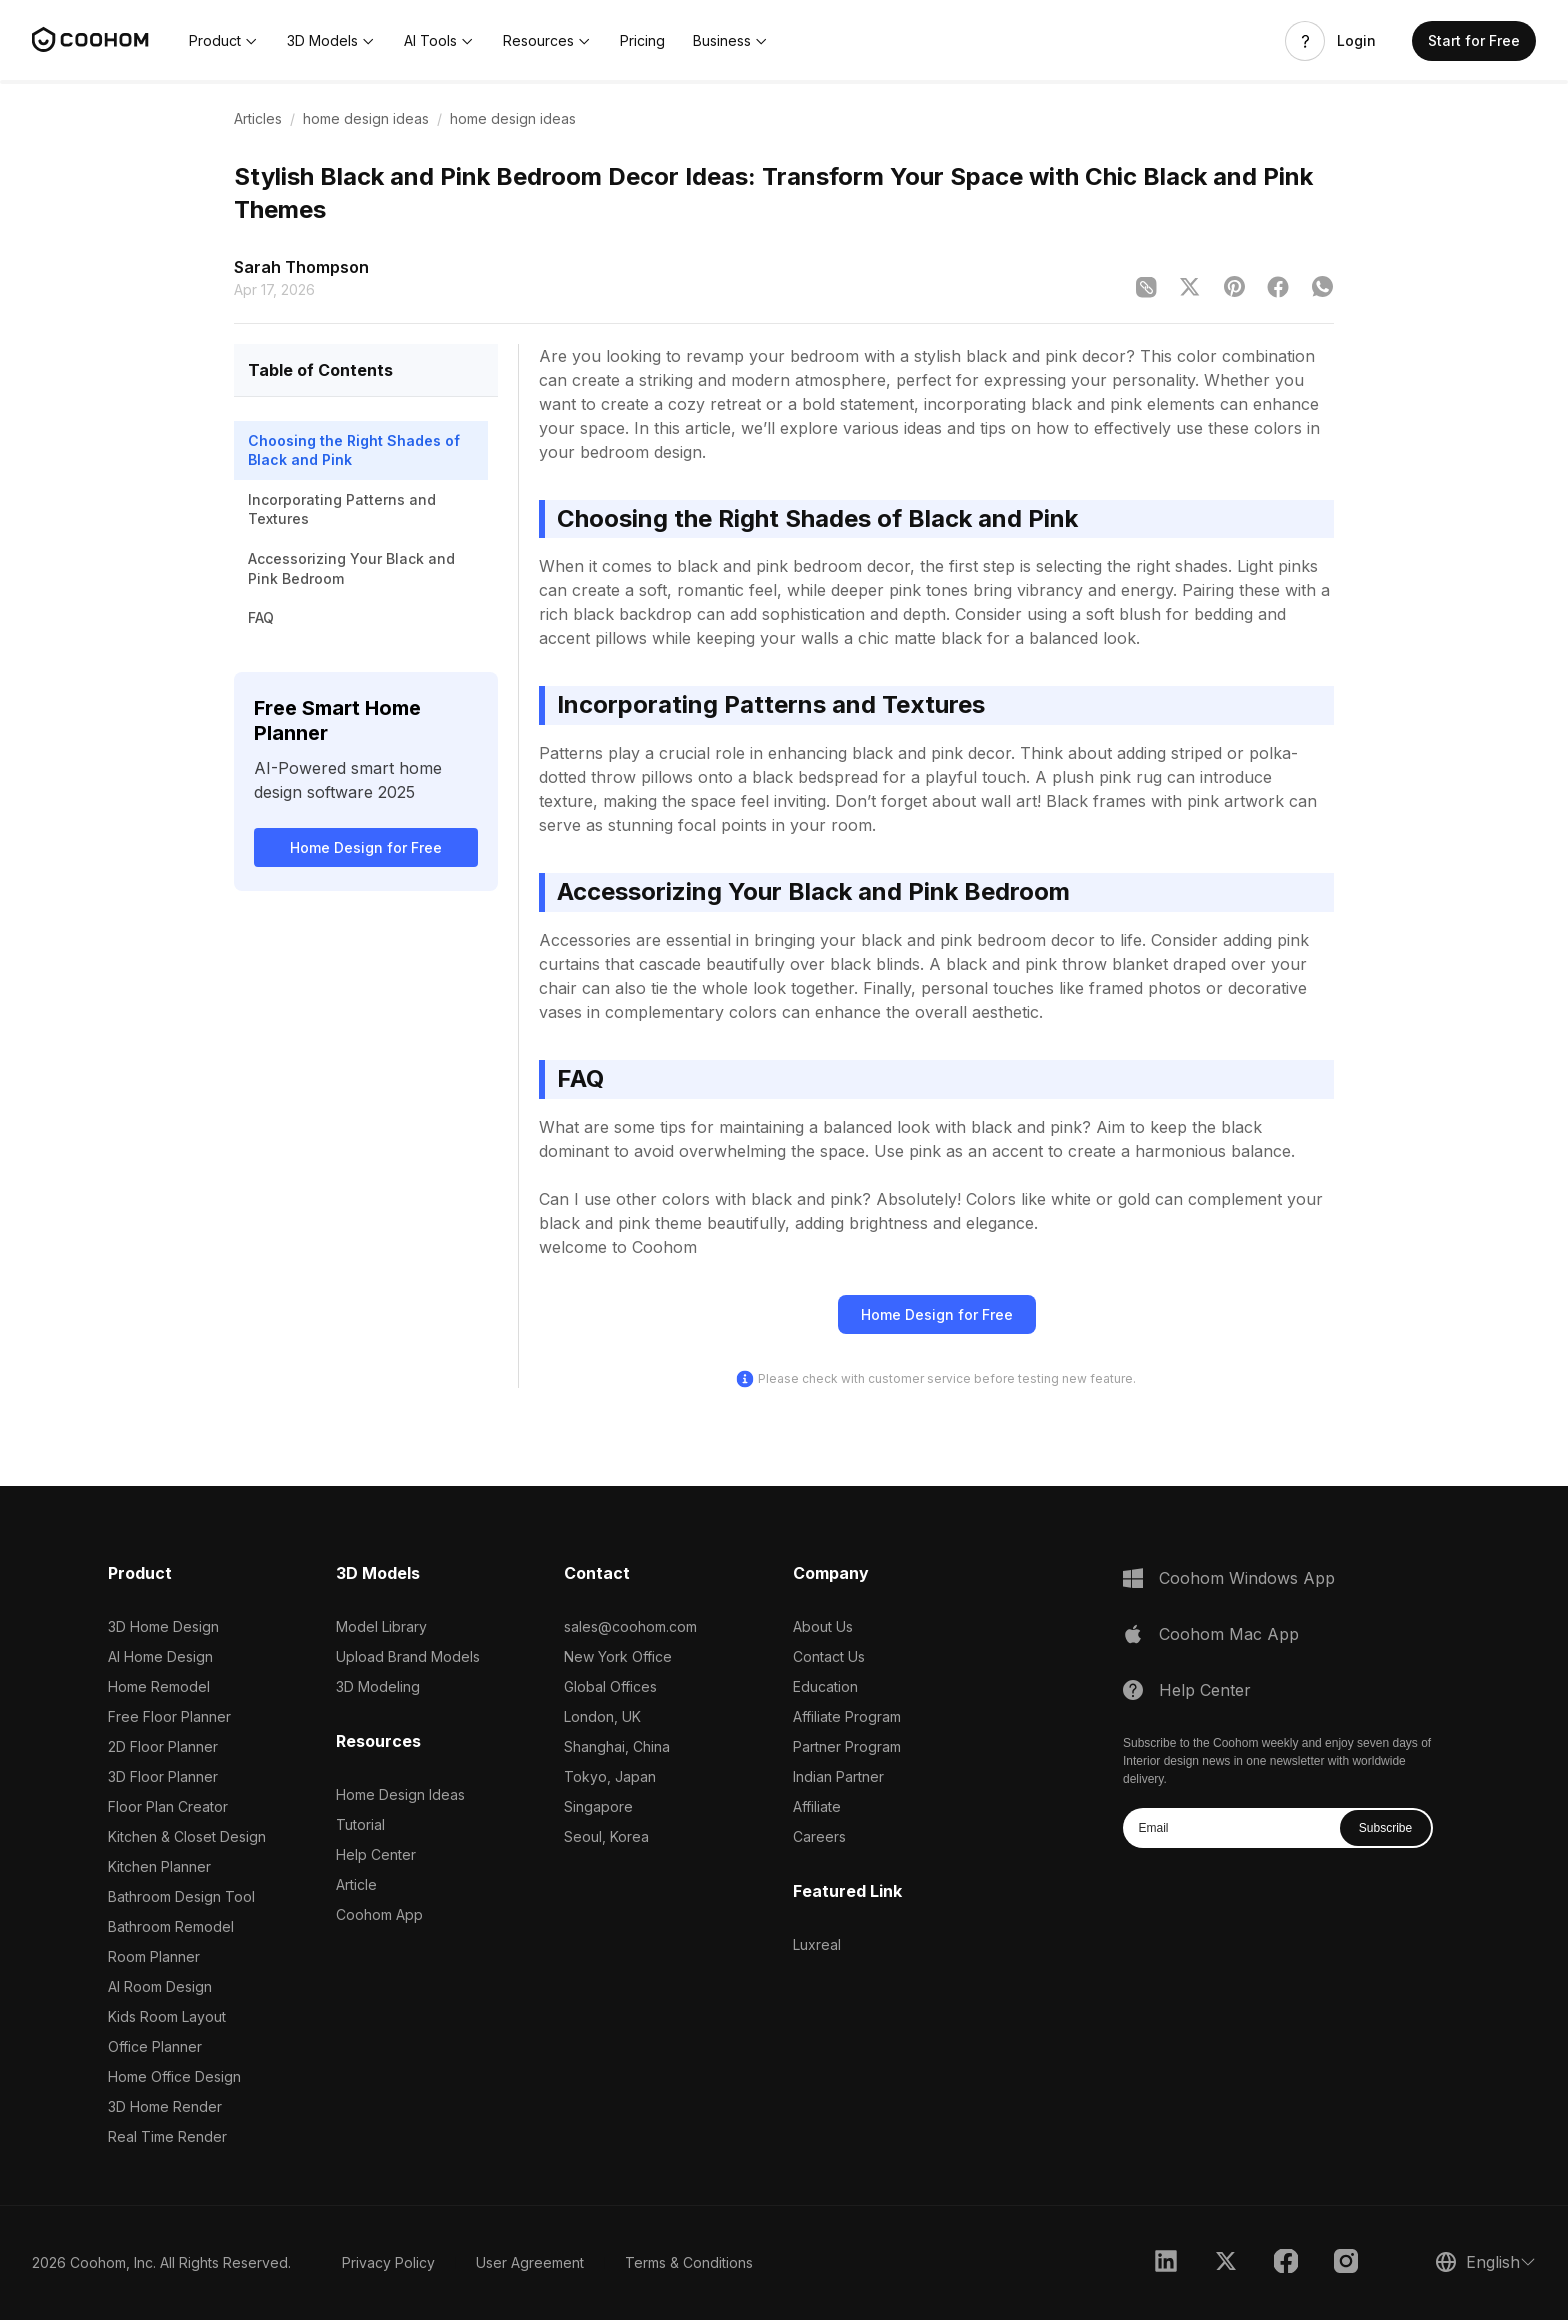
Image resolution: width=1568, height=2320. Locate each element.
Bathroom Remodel (171, 1926)
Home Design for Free (366, 847)
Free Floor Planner (169, 1716)
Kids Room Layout (167, 2016)
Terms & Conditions (689, 2262)
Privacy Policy (388, 2262)
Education (825, 1686)
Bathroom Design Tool (181, 1896)
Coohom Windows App (1247, 1578)
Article (356, 1884)
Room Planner (154, 1956)
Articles (258, 118)
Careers (819, 1836)
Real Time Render (167, 2136)
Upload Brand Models (408, 1656)
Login (1356, 41)
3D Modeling (378, 1686)
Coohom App (379, 1914)
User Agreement (530, 2262)
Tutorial (360, 1824)
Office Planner (155, 2046)
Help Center (376, 1854)
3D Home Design (163, 1626)
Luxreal (817, 1944)
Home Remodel (159, 1686)
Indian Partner (838, 1776)
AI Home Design (160, 1656)
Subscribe (1385, 1828)
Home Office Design (174, 2076)
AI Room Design (160, 1986)
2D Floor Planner (163, 1746)
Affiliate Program (847, 1716)
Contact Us (829, 1656)
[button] (224, 41)
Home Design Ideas (400, 1794)
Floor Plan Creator (168, 1806)
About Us (823, 1626)
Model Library (381, 1626)
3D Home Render (165, 2106)
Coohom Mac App (1229, 1634)
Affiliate (817, 1806)
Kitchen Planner (159, 1866)
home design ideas (366, 118)
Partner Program (847, 1746)
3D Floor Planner (163, 1776)
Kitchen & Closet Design (187, 1836)
